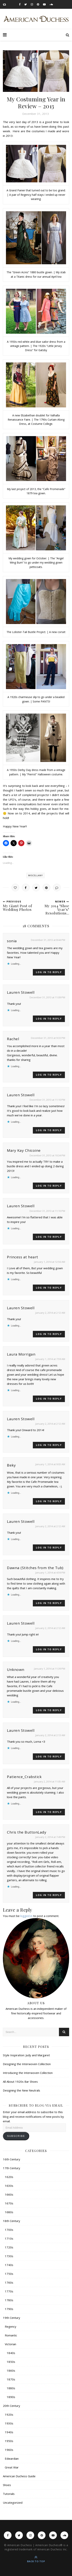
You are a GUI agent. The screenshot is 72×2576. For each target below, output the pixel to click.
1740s (9, 2265)
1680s (9, 2212)
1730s (9, 2256)
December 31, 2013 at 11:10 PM (47, 1099)
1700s (9, 2230)
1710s (9, 2238)
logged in (26, 1916)
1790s (9, 2309)
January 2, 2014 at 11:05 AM (49, 1781)
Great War (12, 2467)
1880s (11, 2388)
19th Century (11, 2318)
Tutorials (9, 2494)
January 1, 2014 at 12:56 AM (49, 1262)
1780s (9, 2300)
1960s (9, 2450)
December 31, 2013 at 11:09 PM (47, 997)
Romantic (11, 2335)
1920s (9, 2414)
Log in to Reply (49, 972)
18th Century (11, 2221)
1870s (11, 2379)
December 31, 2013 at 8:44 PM (48, 940)
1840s (11, 2353)
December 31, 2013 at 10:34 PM (47, 1155)
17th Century (11, 2168)
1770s (9, 2291)
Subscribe (16, 2136)
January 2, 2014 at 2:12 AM (50, 1312)
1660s (9, 2194)
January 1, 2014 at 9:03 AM (50, 1464)
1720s (9, 2247)
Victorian (10, 2344)
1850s (11, 2362)
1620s (9, 2177)
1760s (9, 2282)
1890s (11, 2397)
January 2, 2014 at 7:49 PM (50, 1837)
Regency (10, 2326)
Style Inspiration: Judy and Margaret (26, 2055)
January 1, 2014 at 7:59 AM (50, 1359)
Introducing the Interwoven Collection (28, 2073)
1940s (9, 2432)
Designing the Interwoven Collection (27, 2064)
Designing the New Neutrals (21, 2090)
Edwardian (12, 2458)
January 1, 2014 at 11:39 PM (49, 1668)
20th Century (11, 2406)
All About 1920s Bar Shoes (20, 2081)
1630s (9, 2186)
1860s (11, 2370)
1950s (9, 2441)
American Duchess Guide (19, 2476)
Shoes (7, 2485)
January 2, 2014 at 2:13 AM (50, 1735)
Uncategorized (12, 2502)
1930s (9, 2423)
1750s (9, 2274)
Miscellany (35, 875)
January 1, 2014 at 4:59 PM (50, 1572)
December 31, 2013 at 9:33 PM (48, 1038)
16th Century (11, 2159)
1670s (9, 2203)
